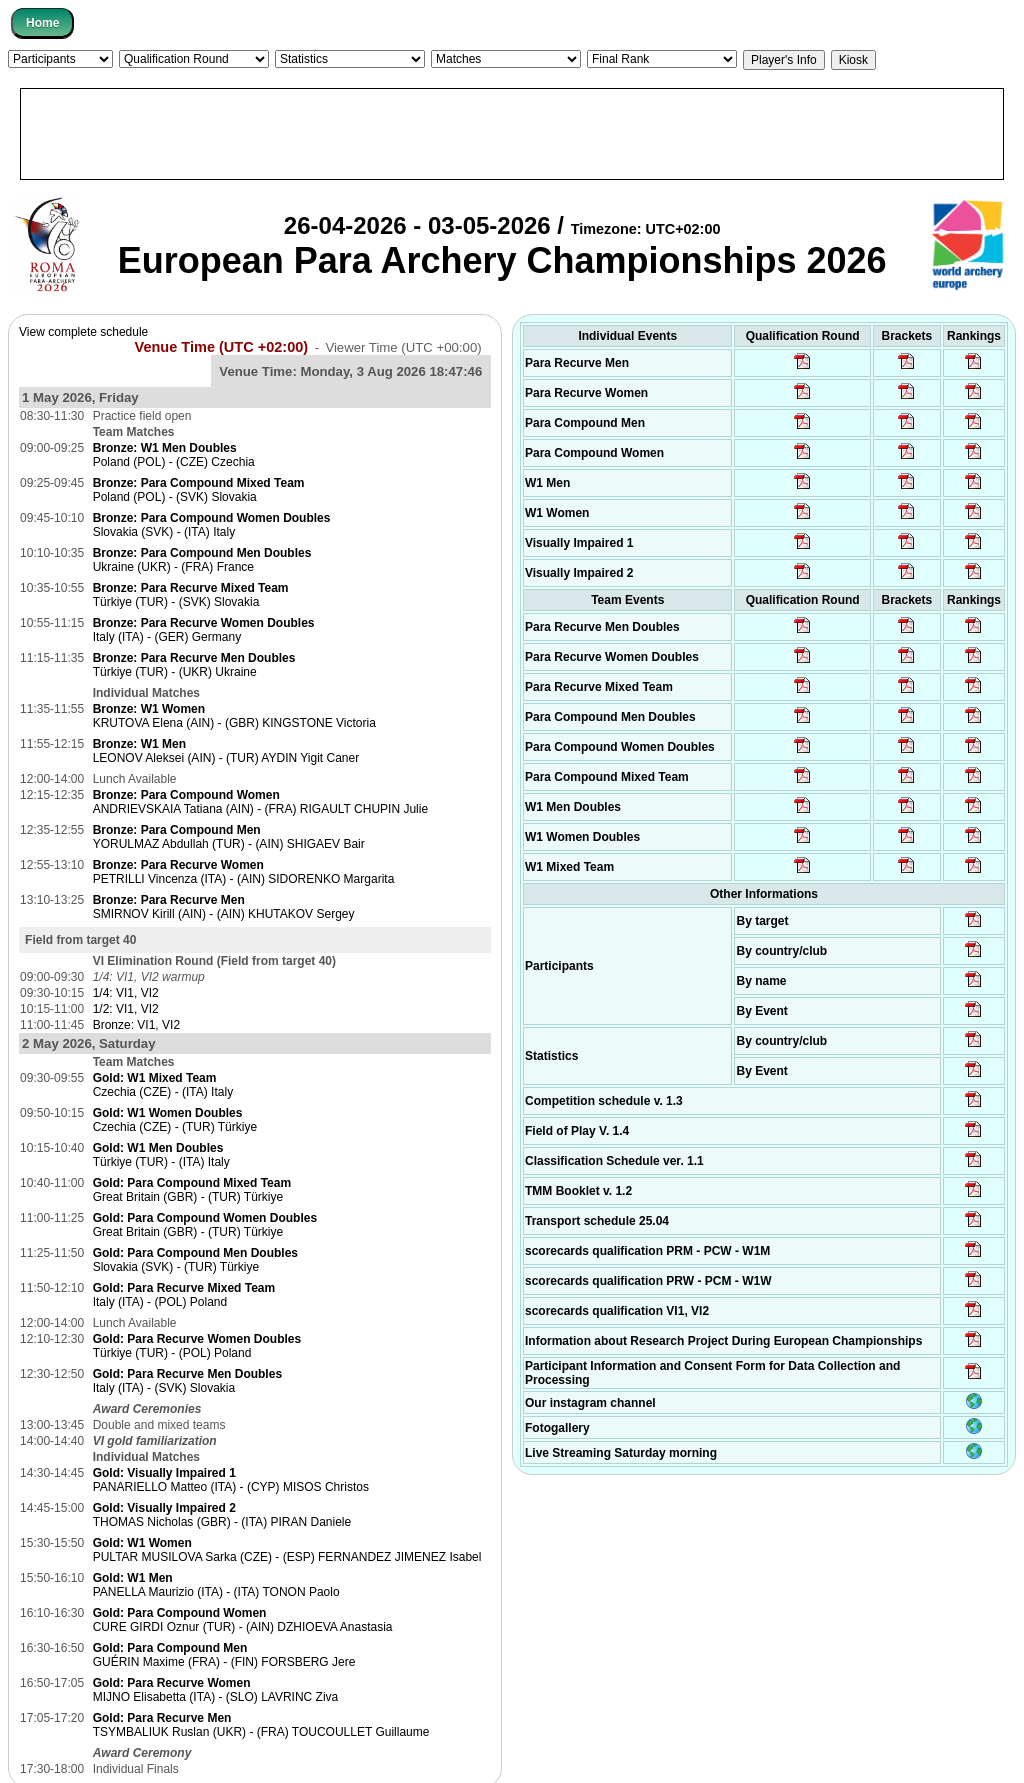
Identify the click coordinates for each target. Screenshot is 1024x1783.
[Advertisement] (512, 134)
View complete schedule (83, 332)
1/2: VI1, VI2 (126, 1009)
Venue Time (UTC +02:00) (222, 347)
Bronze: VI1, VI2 (136, 1025)
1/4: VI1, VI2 (126, 993)
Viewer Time (403, 347)
